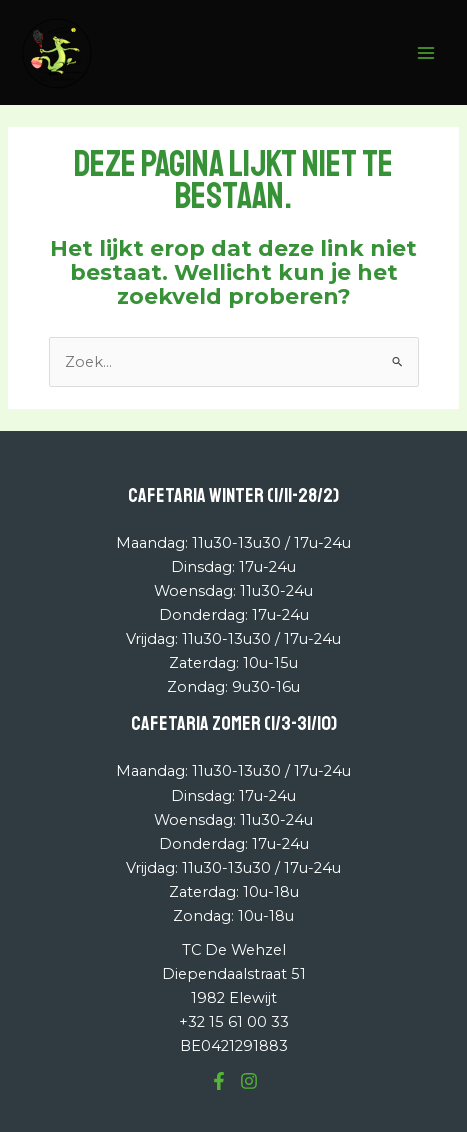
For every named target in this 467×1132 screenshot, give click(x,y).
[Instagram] (249, 1081)
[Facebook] (219, 1081)
